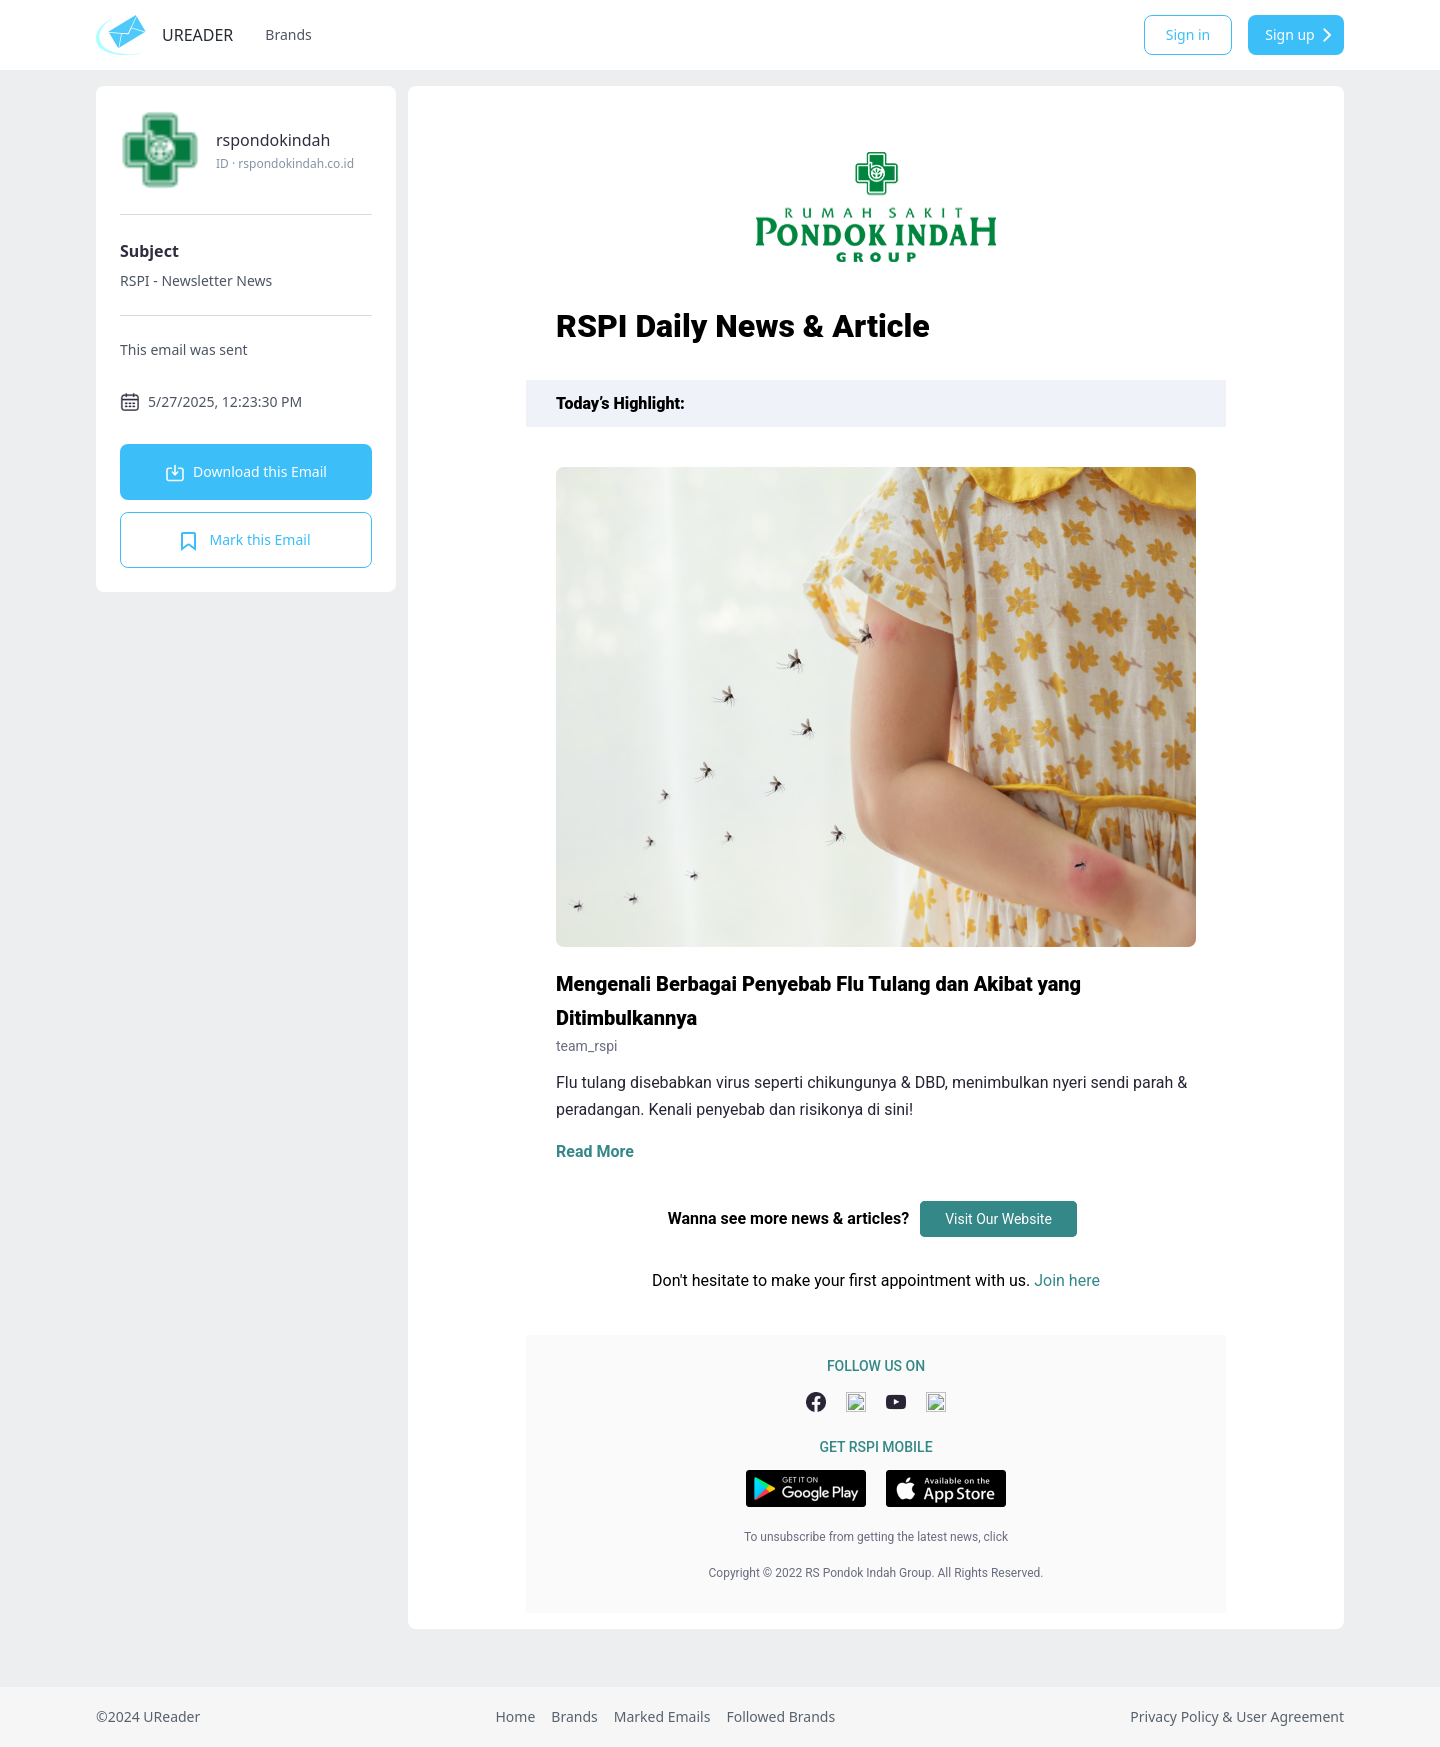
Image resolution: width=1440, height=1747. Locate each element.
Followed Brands (780, 1716)
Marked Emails (662, 1716)
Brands (288, 34)
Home (515, 1716)
